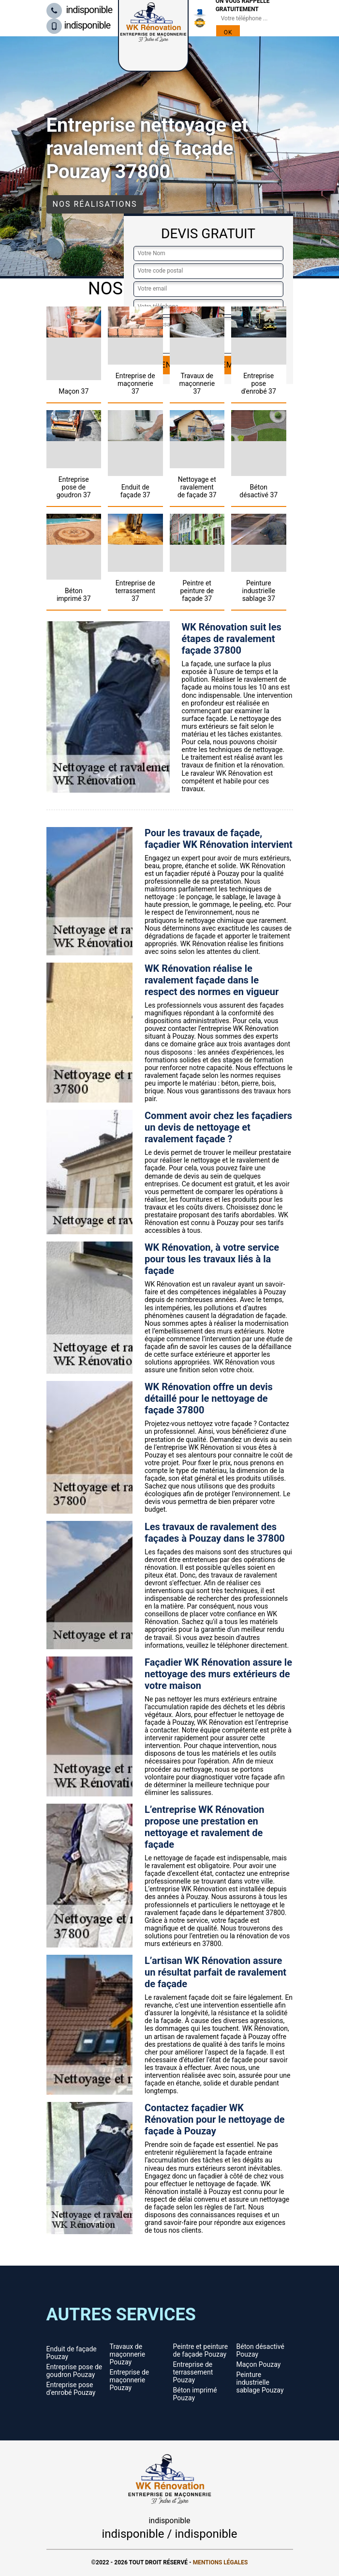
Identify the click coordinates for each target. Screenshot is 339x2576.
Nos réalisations (95, 204)
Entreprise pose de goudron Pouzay (74, 2370)
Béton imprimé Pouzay (195, 2394)
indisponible (79, 9)
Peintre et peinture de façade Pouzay (200, 2350)
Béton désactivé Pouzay (260, 2350)
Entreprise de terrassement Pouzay (193, 2372)
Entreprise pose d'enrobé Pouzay (71, 2388)
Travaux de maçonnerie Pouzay (128, 2354)
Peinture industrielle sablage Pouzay (260, 2382)
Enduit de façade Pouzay (71, 2353)
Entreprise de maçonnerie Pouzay (129, 2380)
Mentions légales (220, 2562)
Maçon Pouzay (258, 2364)
